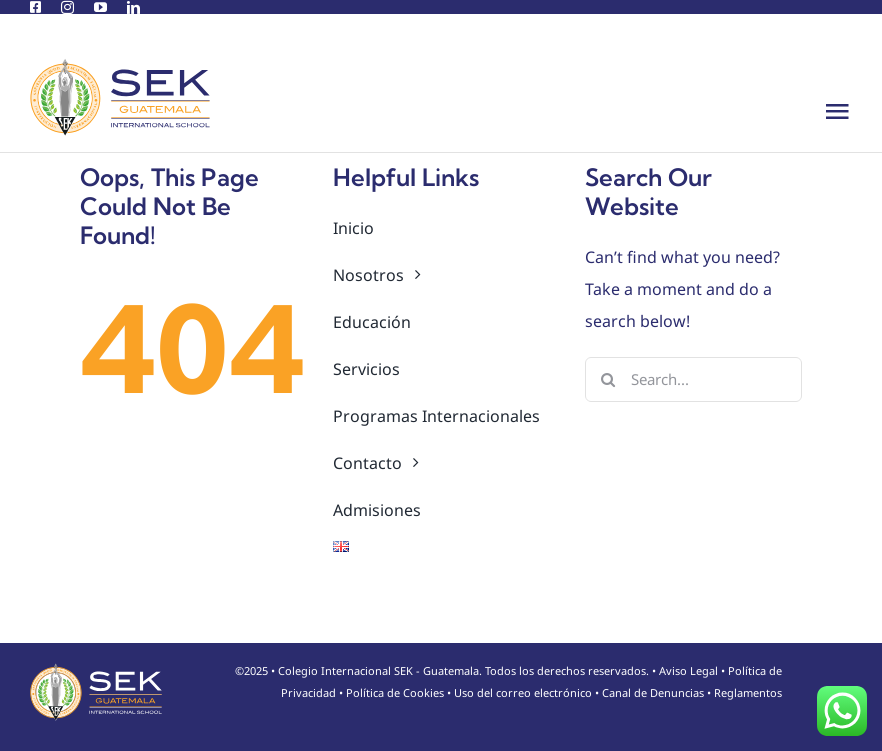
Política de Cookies (395, 692)
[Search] (607, 379)
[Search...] (693, 379)
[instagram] (67, 7)
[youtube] (100, 7)
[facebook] (35, 7)
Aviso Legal (688, 670)
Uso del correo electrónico (523, 692)
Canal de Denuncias (653, 692)
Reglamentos (748, 692)
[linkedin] (133, 7)
